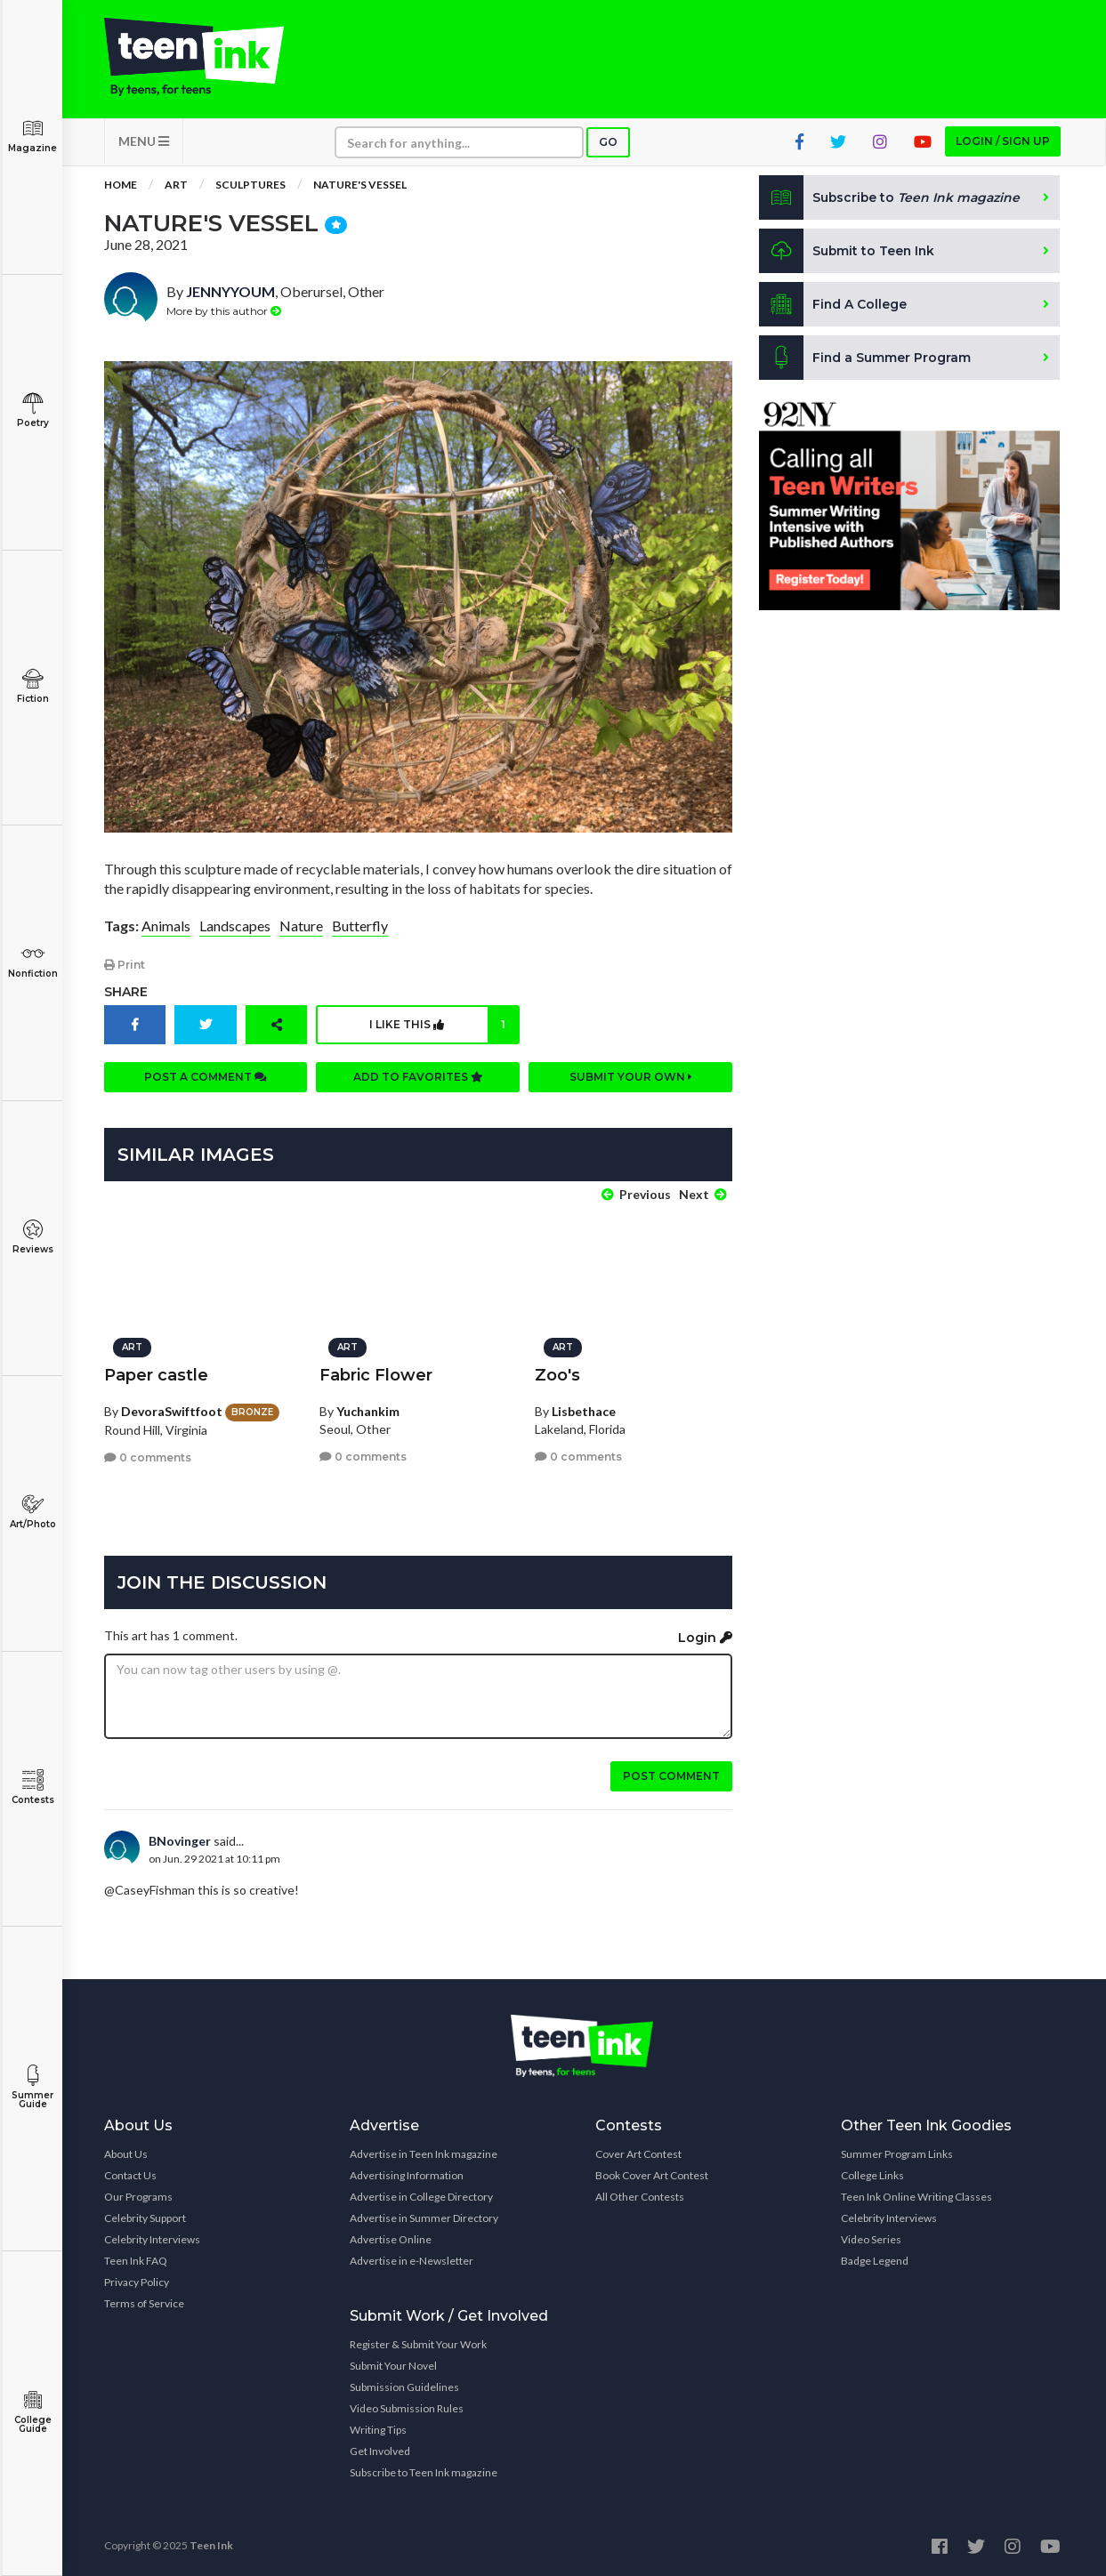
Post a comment (205, 1077)
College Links (872, 2174)
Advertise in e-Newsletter (411, 2259)
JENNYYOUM (230, 293)
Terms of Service (144, 2302)
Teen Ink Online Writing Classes (916, 2195)
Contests (32, 1787)
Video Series (871, 2238)
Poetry (32, 410)
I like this (443, 1025)
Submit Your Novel (393, 2364)
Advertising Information (407, 2174)
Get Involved (380, 2450)
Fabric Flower (375, 1373)
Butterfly (360, 927)
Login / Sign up (1003, 142)
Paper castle (156, 1373)
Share (126, 993)
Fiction (32, 686)
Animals (165, 927)
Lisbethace (584, 1409)
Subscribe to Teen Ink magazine (423, 2471)
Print (124, 965)
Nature (301, 927)
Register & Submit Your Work (418, 2343)
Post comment (671, 1775)
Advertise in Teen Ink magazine (423, 2153)
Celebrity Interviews (152, 2238)
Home (120, 186)
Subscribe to (890, 199)
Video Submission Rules (407, 2407)
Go (608, 143)
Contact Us (130, 2174)
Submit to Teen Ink (848, 252)
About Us (126, 2153)
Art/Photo (32, 1511)
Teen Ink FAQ (135, 2259)
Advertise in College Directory (421, 2195)
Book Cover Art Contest (651, 2174)
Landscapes (234, 927)
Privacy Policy (136, 2281)
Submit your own (630, 1077)
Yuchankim (368, 1409)
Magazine (32, 135)
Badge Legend (874, 2259)
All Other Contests (639, 2195)
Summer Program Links (897, 2153)
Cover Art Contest (638, 2153)
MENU (143, 142)
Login (705, 1637)
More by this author (223, 311)
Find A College (833, 306)
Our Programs (138, 2195)
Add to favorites (418, 1077)
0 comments (147, 1456)
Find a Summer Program (865, 359)
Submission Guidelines (404, 2386)
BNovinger (180, 1839)
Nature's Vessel (360, 186)
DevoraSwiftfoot (171, 1409)
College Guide (32, 2412)
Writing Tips (378, 2428)
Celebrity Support (145, 2217)
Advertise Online (391, 2238)
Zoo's (557, 1373)
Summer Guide (32, 2087)
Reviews (32, 1237)
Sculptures (250, 186)
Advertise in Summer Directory (424, 2217)
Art (176, 186)
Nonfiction (32, 961)
